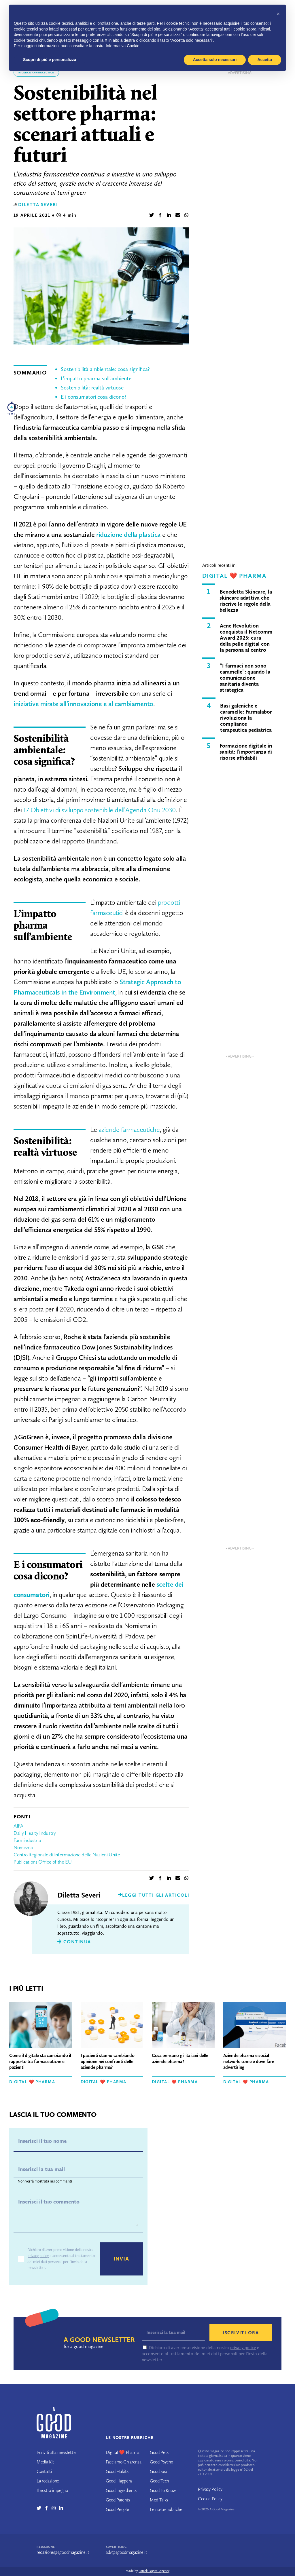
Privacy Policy (210, 2489)
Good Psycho (161, 2462)
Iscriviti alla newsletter (57, 2452)
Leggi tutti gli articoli (153, 1895)
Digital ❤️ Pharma (234, 576)
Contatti (44, 2471)
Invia (121, 2259)
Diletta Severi (38, 204)
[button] (278, 13)
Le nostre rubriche (166, 2509)
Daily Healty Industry (35, 1833)
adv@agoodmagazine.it (126, 2552)
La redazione (48, 2481)
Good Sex (158, 2471)
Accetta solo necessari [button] (215, 59)
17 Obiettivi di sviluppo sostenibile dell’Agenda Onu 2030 (99, 810)
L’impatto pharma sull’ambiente (96, 378)
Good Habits (117, 2471)
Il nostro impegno (52, 2490)
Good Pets (159, 2452)
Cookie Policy (210, 2498)
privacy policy (38, 2255)
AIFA (18, 1826)
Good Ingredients (121, 2490)
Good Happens (119, 2481)
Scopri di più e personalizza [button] (49, 59)
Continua (74, 1941)
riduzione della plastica (128, 534)
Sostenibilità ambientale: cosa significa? (105, 369)
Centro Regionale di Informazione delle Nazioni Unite (67, 1854)
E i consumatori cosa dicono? (93, 396)
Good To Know (163, 2490)
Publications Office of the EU (43, 1862)
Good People (117, 2509)
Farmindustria (27, 1840)
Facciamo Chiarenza (123, 2462)
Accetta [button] (264, 59)
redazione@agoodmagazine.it (63, 2552)
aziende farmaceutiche (129, 1129)
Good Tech (159, 2481)
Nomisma (23, 1847)
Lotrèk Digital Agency (154, 2571)
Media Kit (45, 2462)
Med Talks (159, 2500)
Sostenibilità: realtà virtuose (92, 387)
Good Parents (118, 2500)
